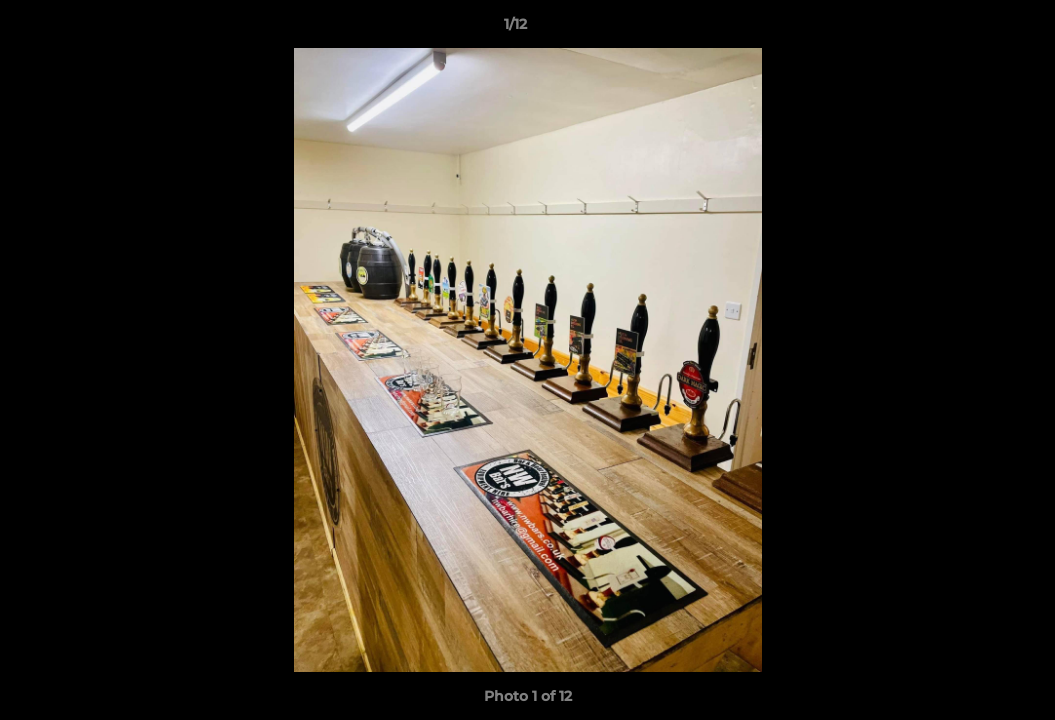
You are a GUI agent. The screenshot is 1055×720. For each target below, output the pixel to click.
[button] (971, 29)
